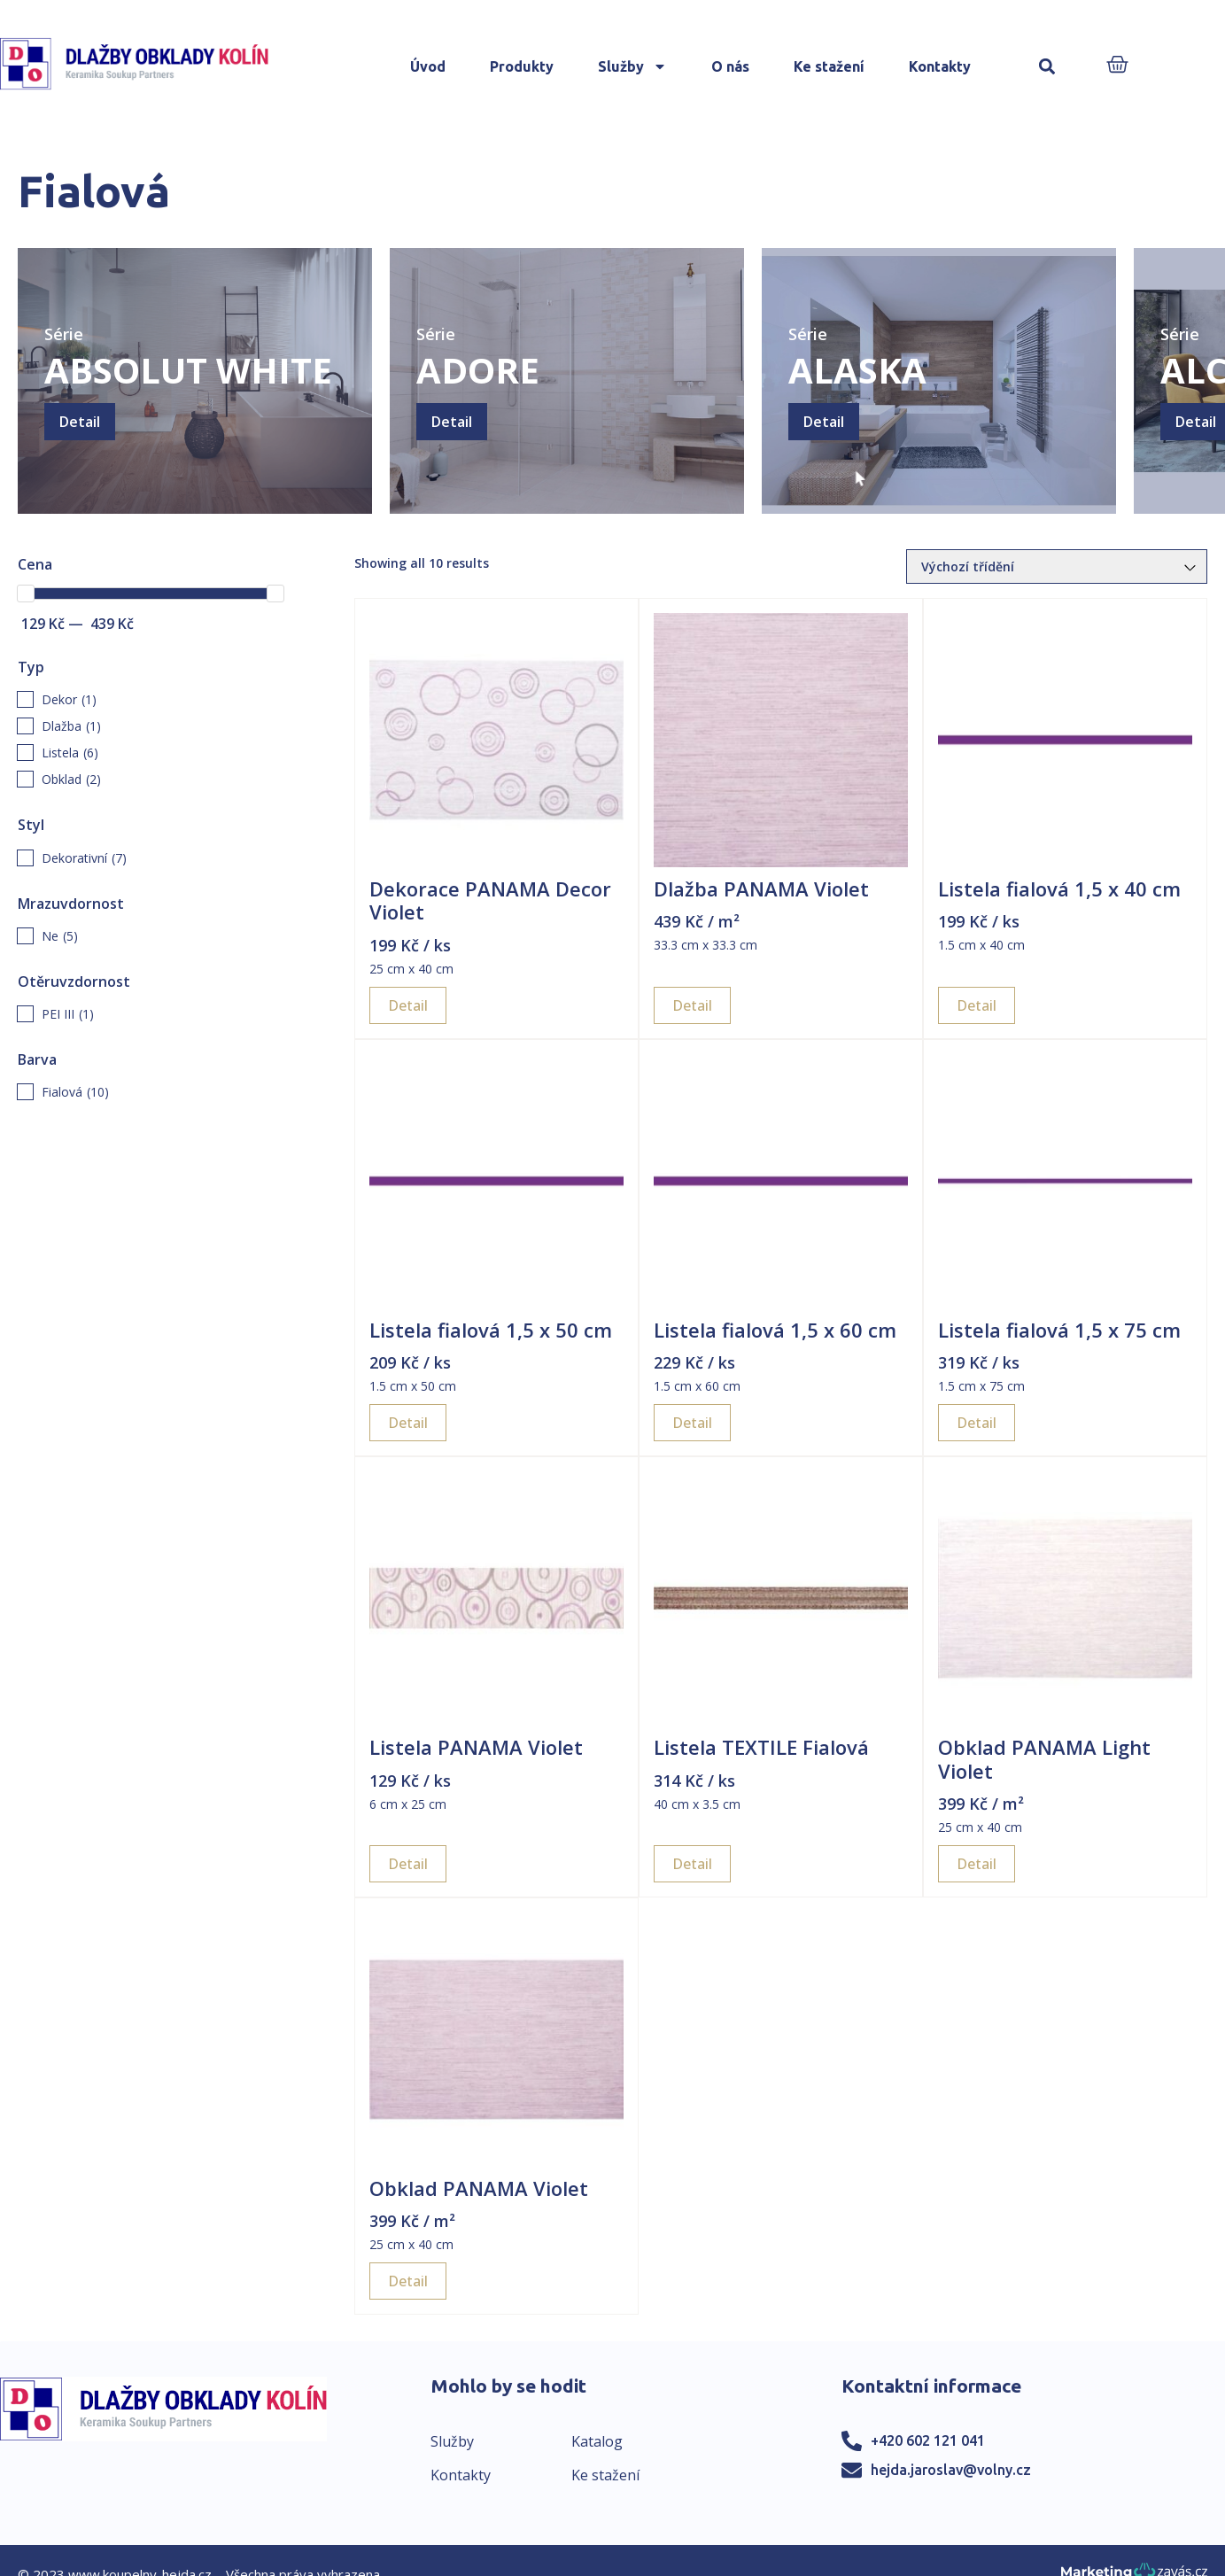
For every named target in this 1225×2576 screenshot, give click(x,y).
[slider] (26, 593)
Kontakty (940, 66)
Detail (79, 421)
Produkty (522, 66)
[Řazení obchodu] (1056, 566)
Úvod (428, 66)
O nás (730, 66)
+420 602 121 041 (928, 2440)
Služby (632, 66)
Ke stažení (829, 66)
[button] (1047, 66)
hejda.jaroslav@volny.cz (951, 2470)
